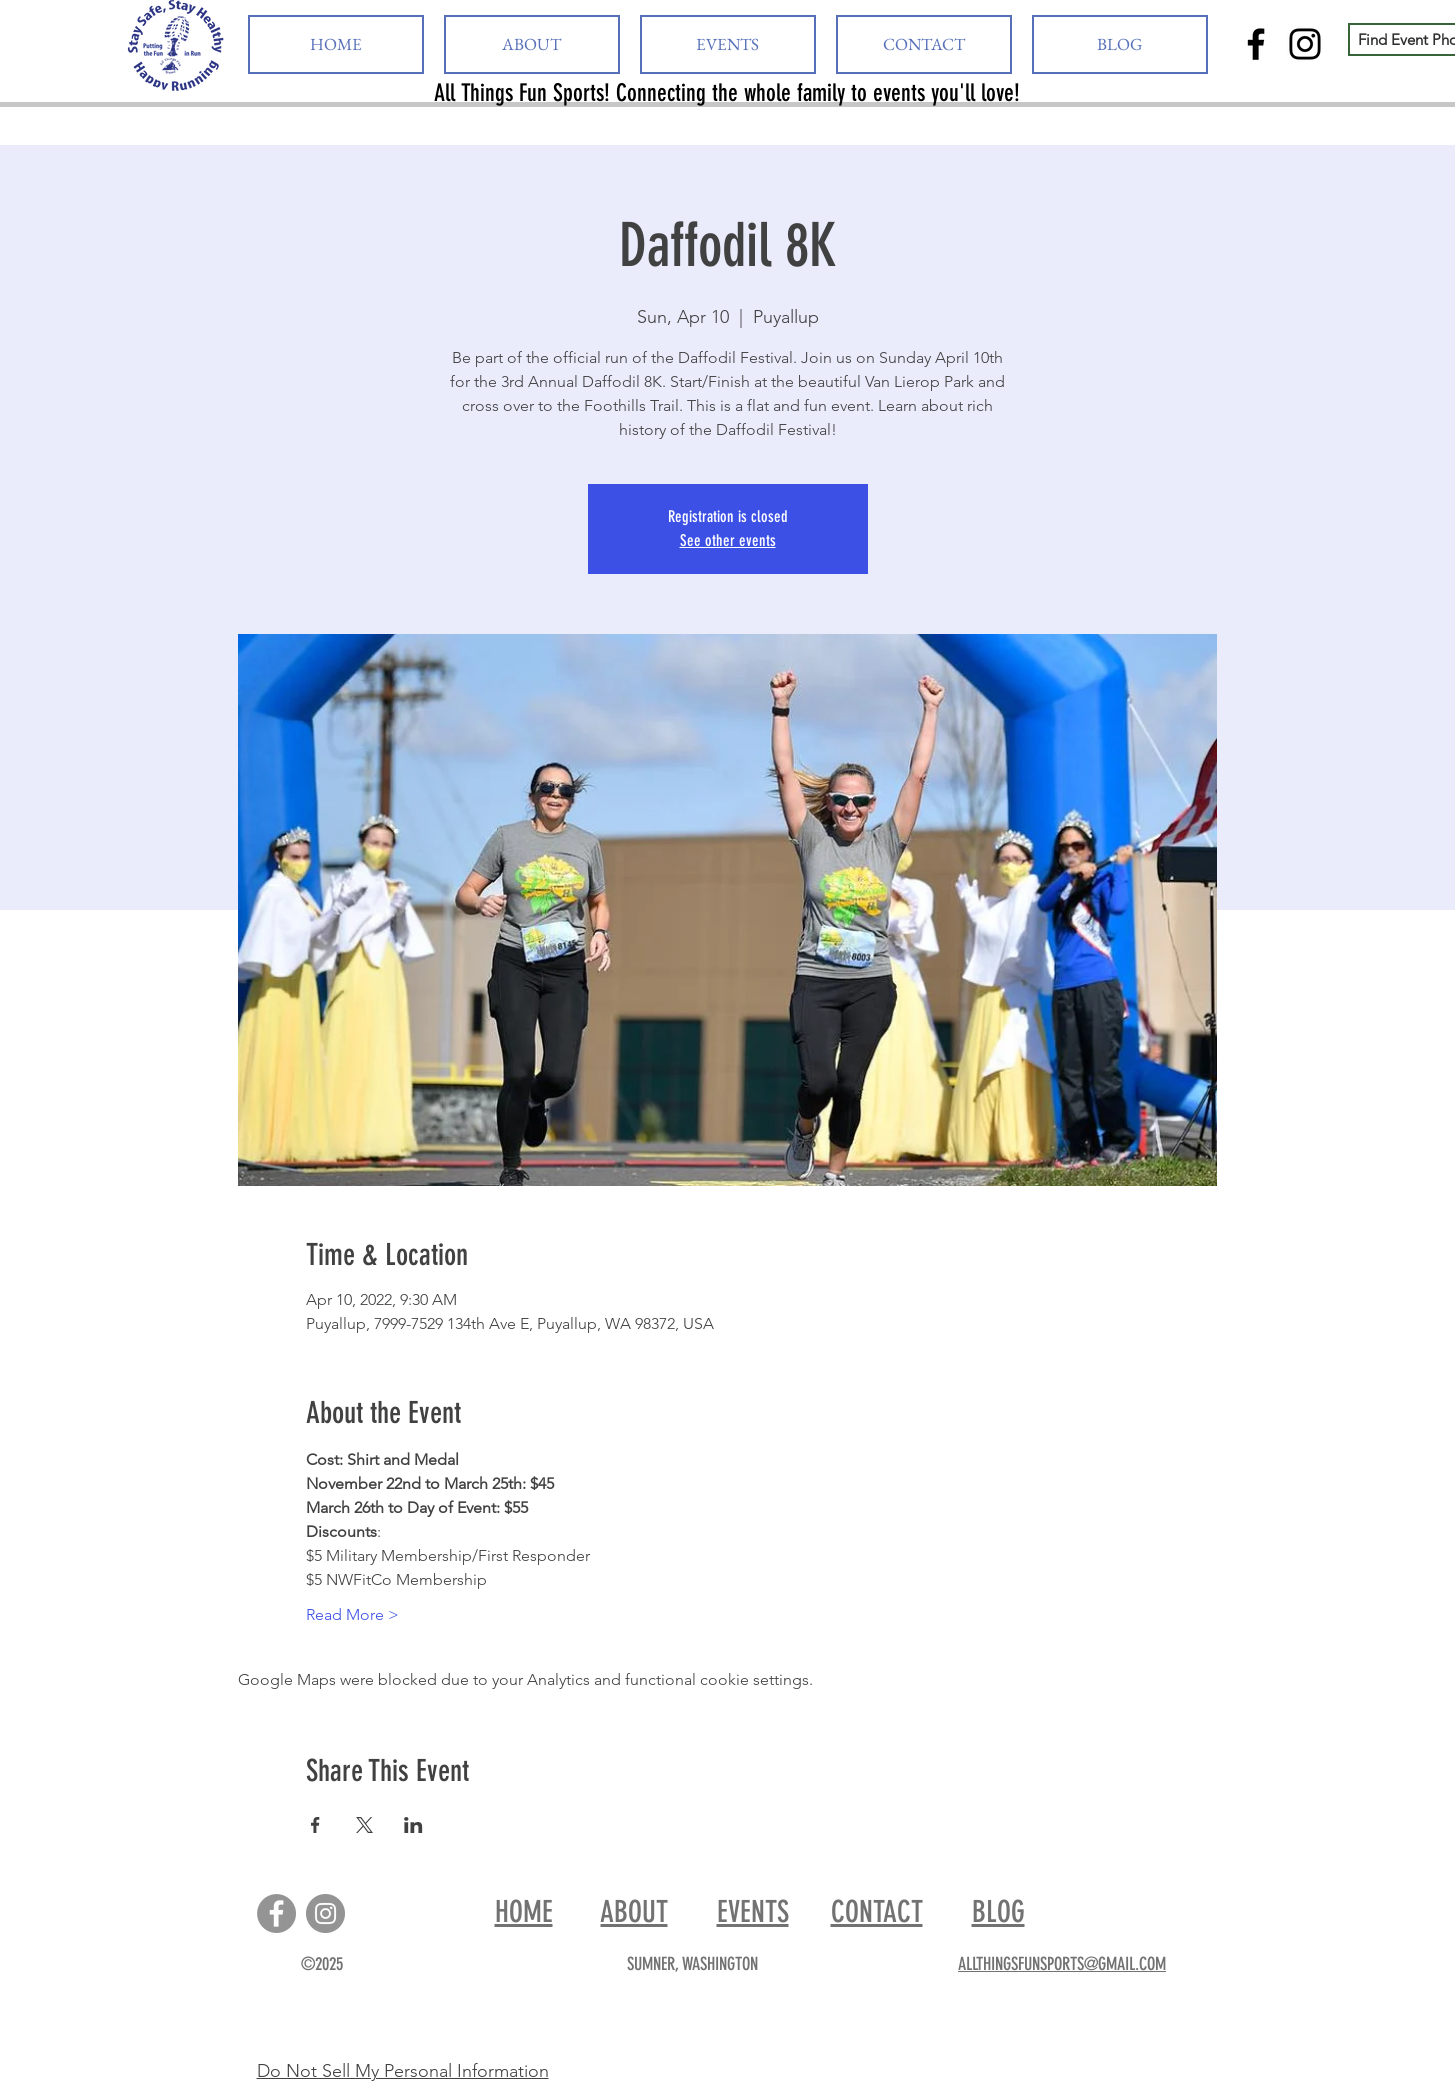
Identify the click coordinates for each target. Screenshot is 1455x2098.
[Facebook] (1256, 44)
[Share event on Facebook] (315, 1825)
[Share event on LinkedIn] (413, 1825)
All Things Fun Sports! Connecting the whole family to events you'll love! (727, 93)
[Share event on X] (364, 1825)
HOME (524, 1912)
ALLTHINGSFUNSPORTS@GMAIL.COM (1062, 1964)
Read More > (352, 1614)
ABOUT (634, 1912)
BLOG (998, 1912)
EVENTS (753, 1912)
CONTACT (877, 1912)
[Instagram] (1305, 44)
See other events (728, 540)
